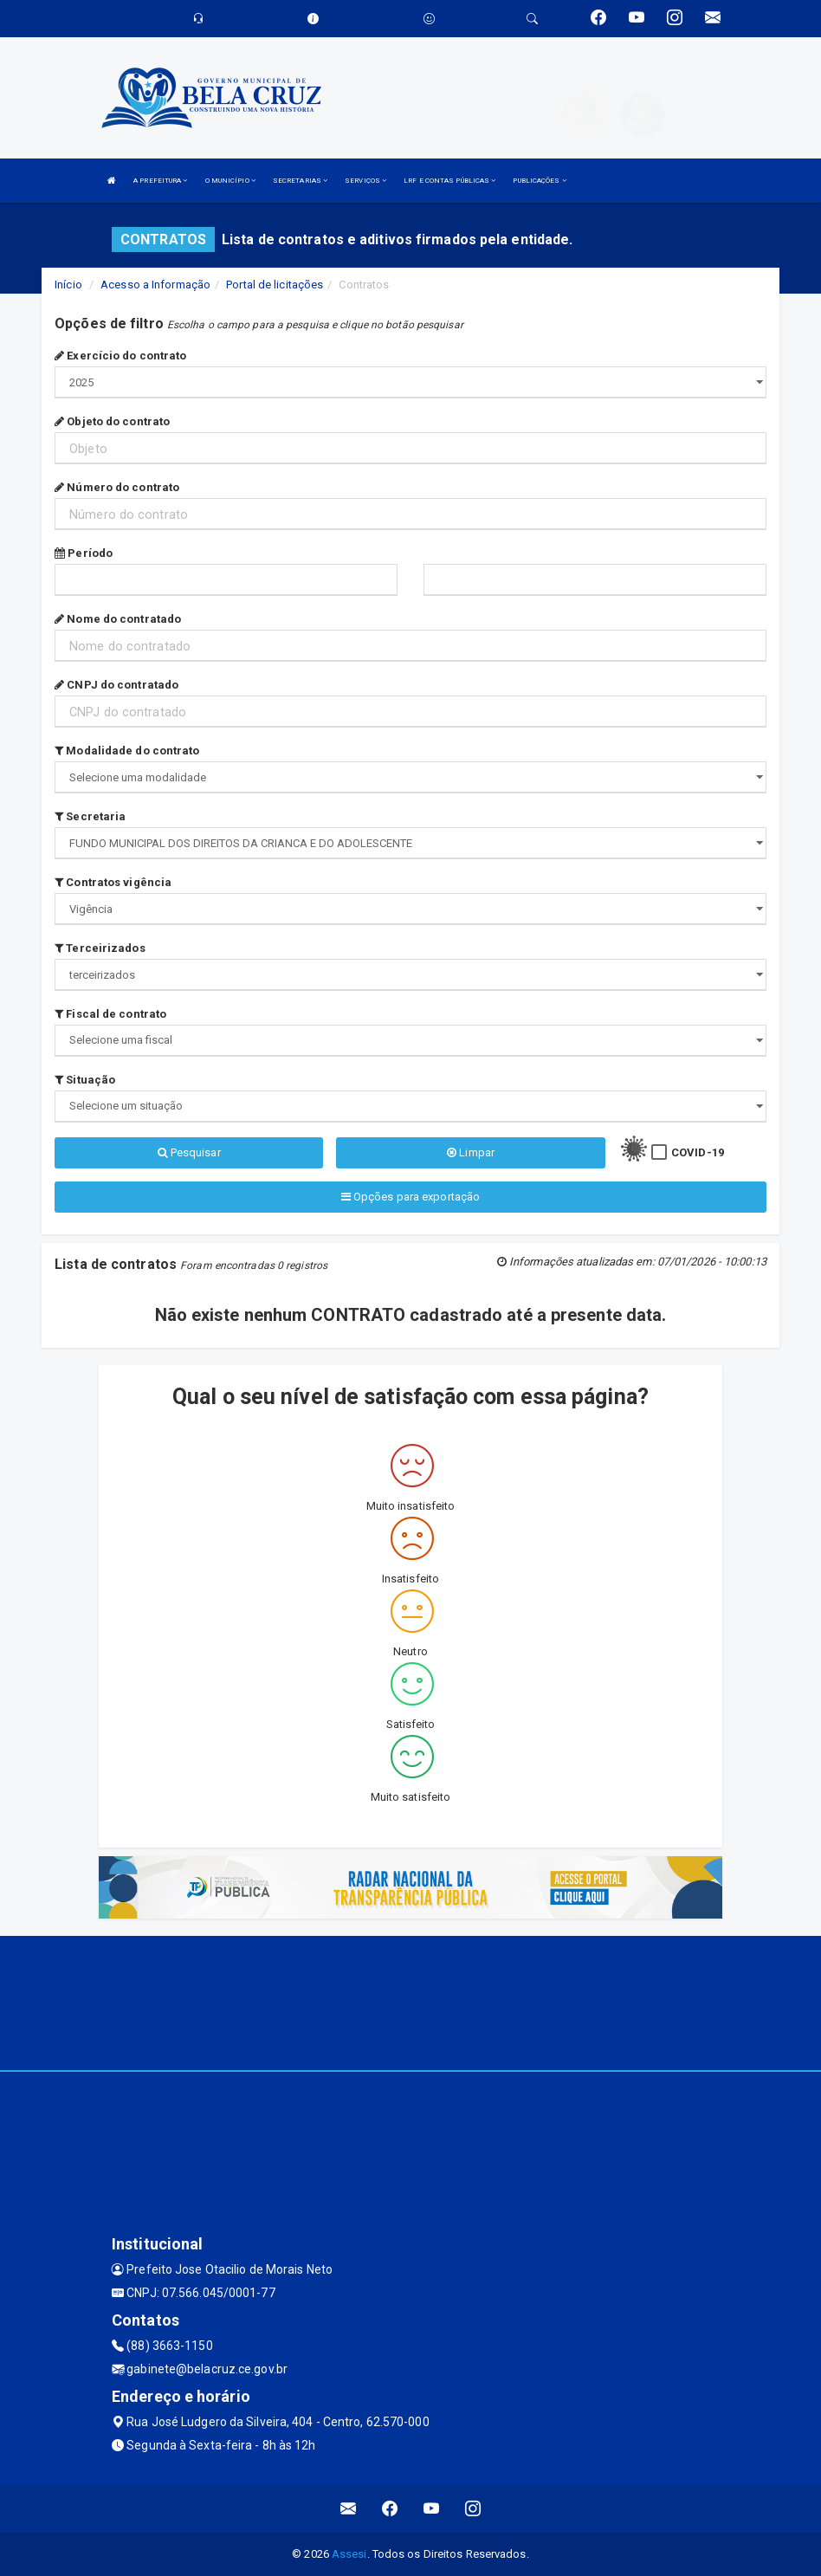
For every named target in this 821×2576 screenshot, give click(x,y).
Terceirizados (100, 948)
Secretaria (90, 816)
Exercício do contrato (120, 355)
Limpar (471, 1152)
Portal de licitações (274, 284)
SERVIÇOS (365, 180)
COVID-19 (697, 1152)
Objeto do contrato (112, 421)
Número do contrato (117, 487)
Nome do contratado (118, 618)
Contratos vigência (113, 882)
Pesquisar (189, 1152)
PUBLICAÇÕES (539, 180)
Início (68, 284)
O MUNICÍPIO (230, 180)
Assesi (349, 2553)
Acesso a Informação (155, 284)
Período (84, 553)
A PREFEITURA (160, 180)
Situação (85, 1079)
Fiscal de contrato (110, 1013)
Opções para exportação (410, 1196)
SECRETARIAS (300, 180)
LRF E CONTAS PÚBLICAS (449, 180)
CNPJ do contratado (116, 684)
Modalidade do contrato (127, 750)
